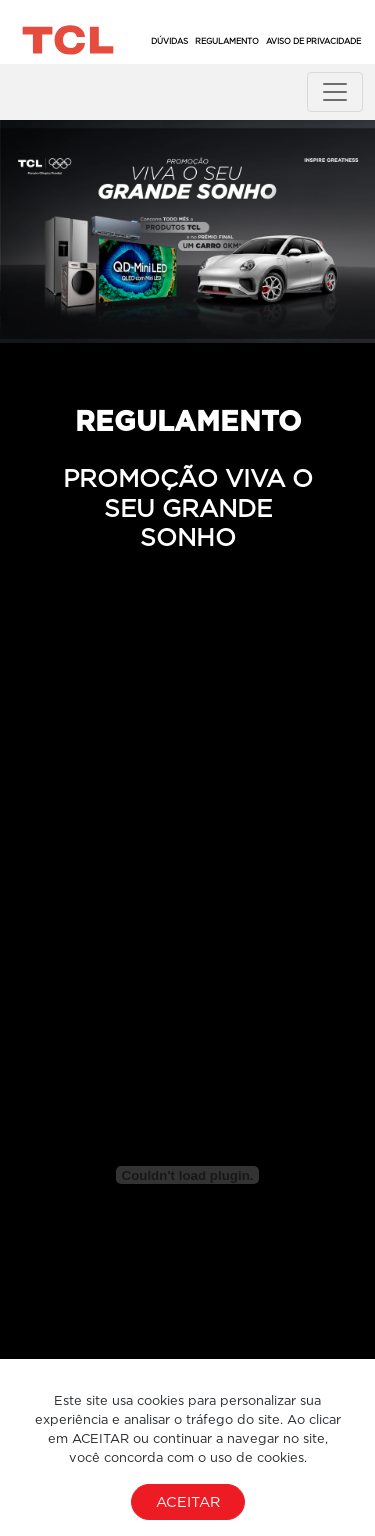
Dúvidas (169, 41)
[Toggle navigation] (335, 92)
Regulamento (227, 41)
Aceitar (188, 1501)
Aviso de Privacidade (313, 41)
